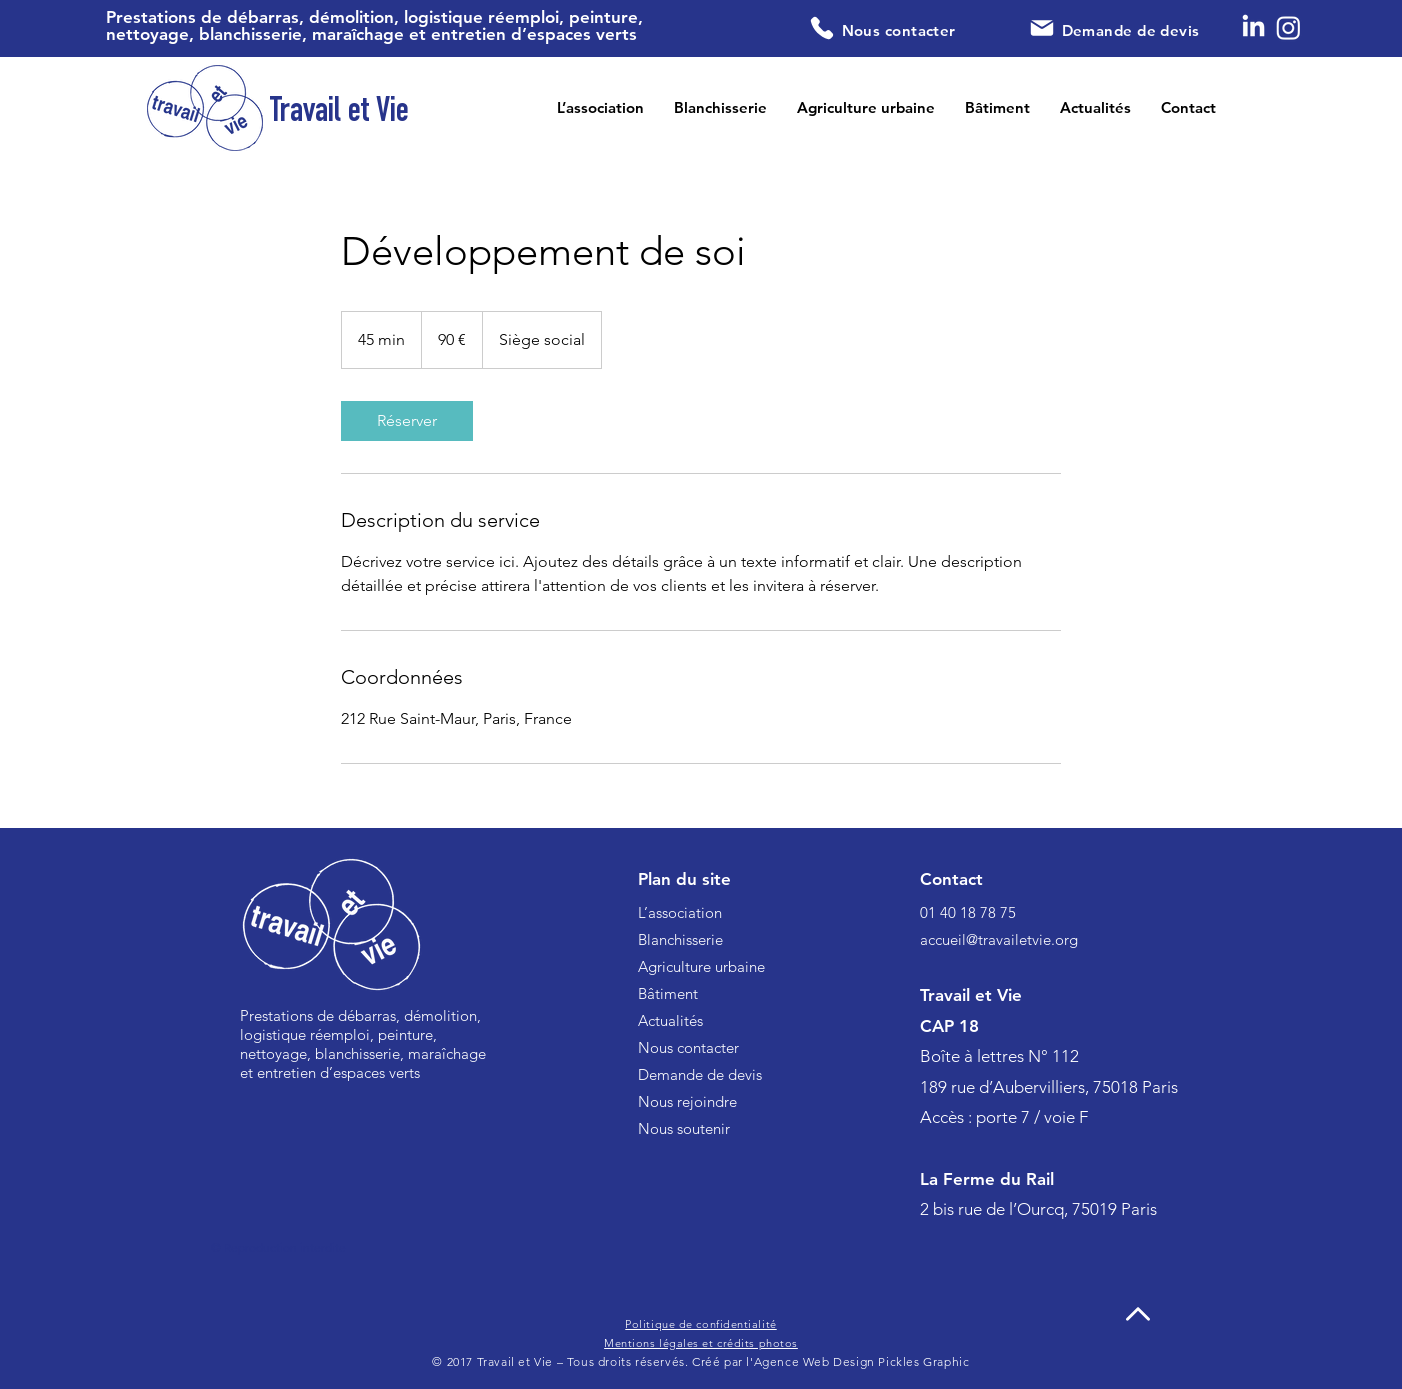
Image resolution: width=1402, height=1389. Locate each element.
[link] (407, 421)
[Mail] (1042, 28)
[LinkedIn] (1253, 27)
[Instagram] (1288, 27)
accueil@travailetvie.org (999, 939)
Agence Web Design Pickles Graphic (862, 1361)
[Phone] (822, 28)
